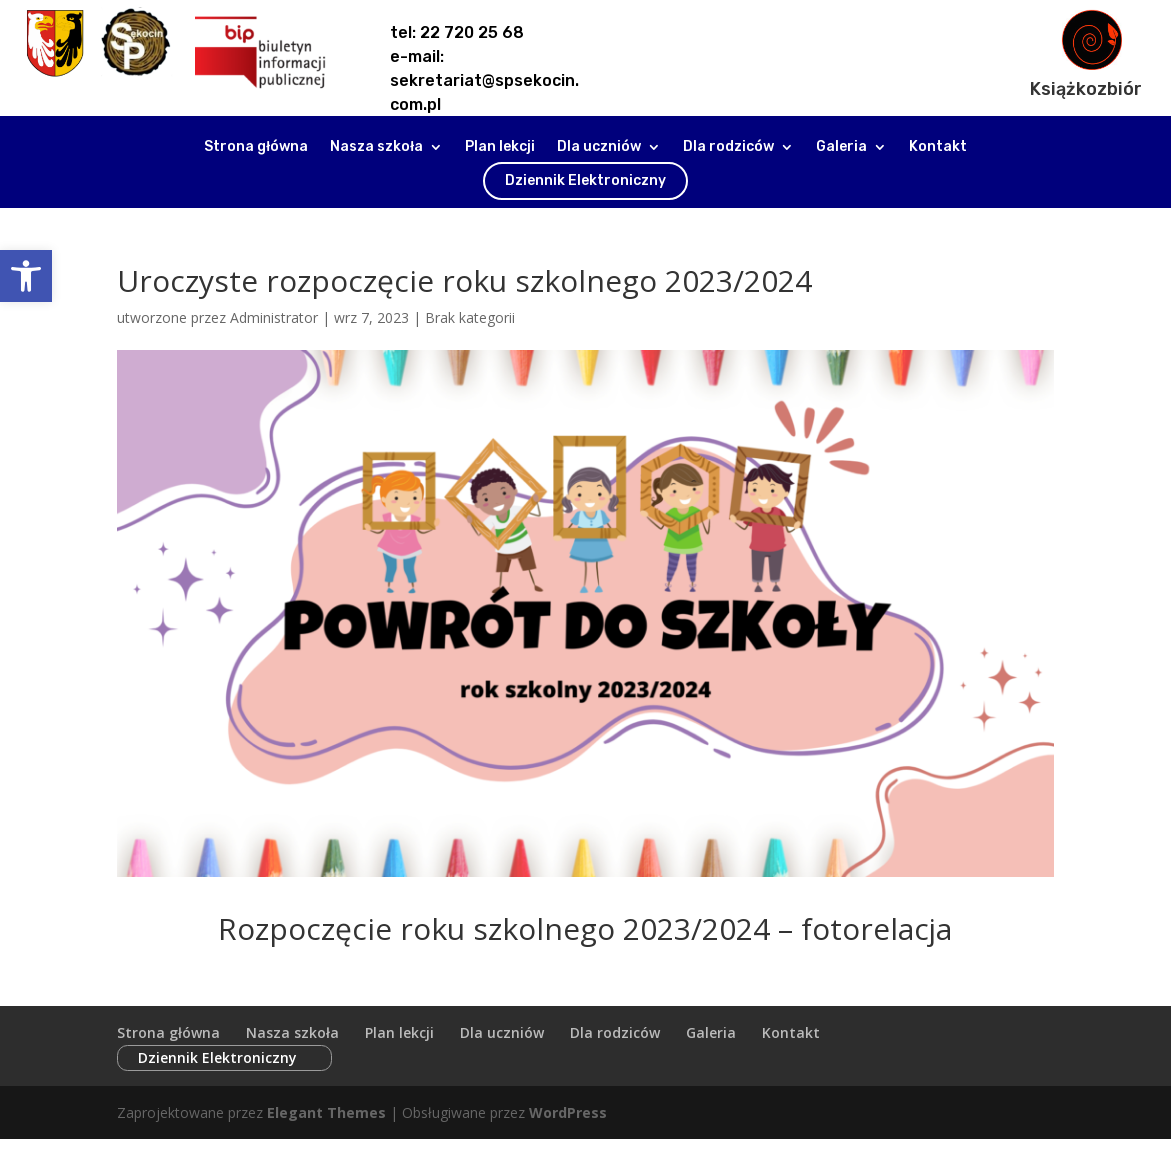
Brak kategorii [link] (470, 317)
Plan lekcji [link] (500, 147)
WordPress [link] (568, 1090)
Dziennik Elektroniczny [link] (585, 180)
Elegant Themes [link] (326, 1090)
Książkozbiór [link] (1086, 89)
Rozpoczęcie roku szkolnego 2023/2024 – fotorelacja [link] (585, 928)
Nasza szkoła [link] (376, 147)
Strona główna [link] (256, 147)
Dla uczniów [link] (599, 147)
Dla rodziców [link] (728, 147)
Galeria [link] (841, 147)
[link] (26, 276)
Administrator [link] (274, 317)
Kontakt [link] (938, 147)
